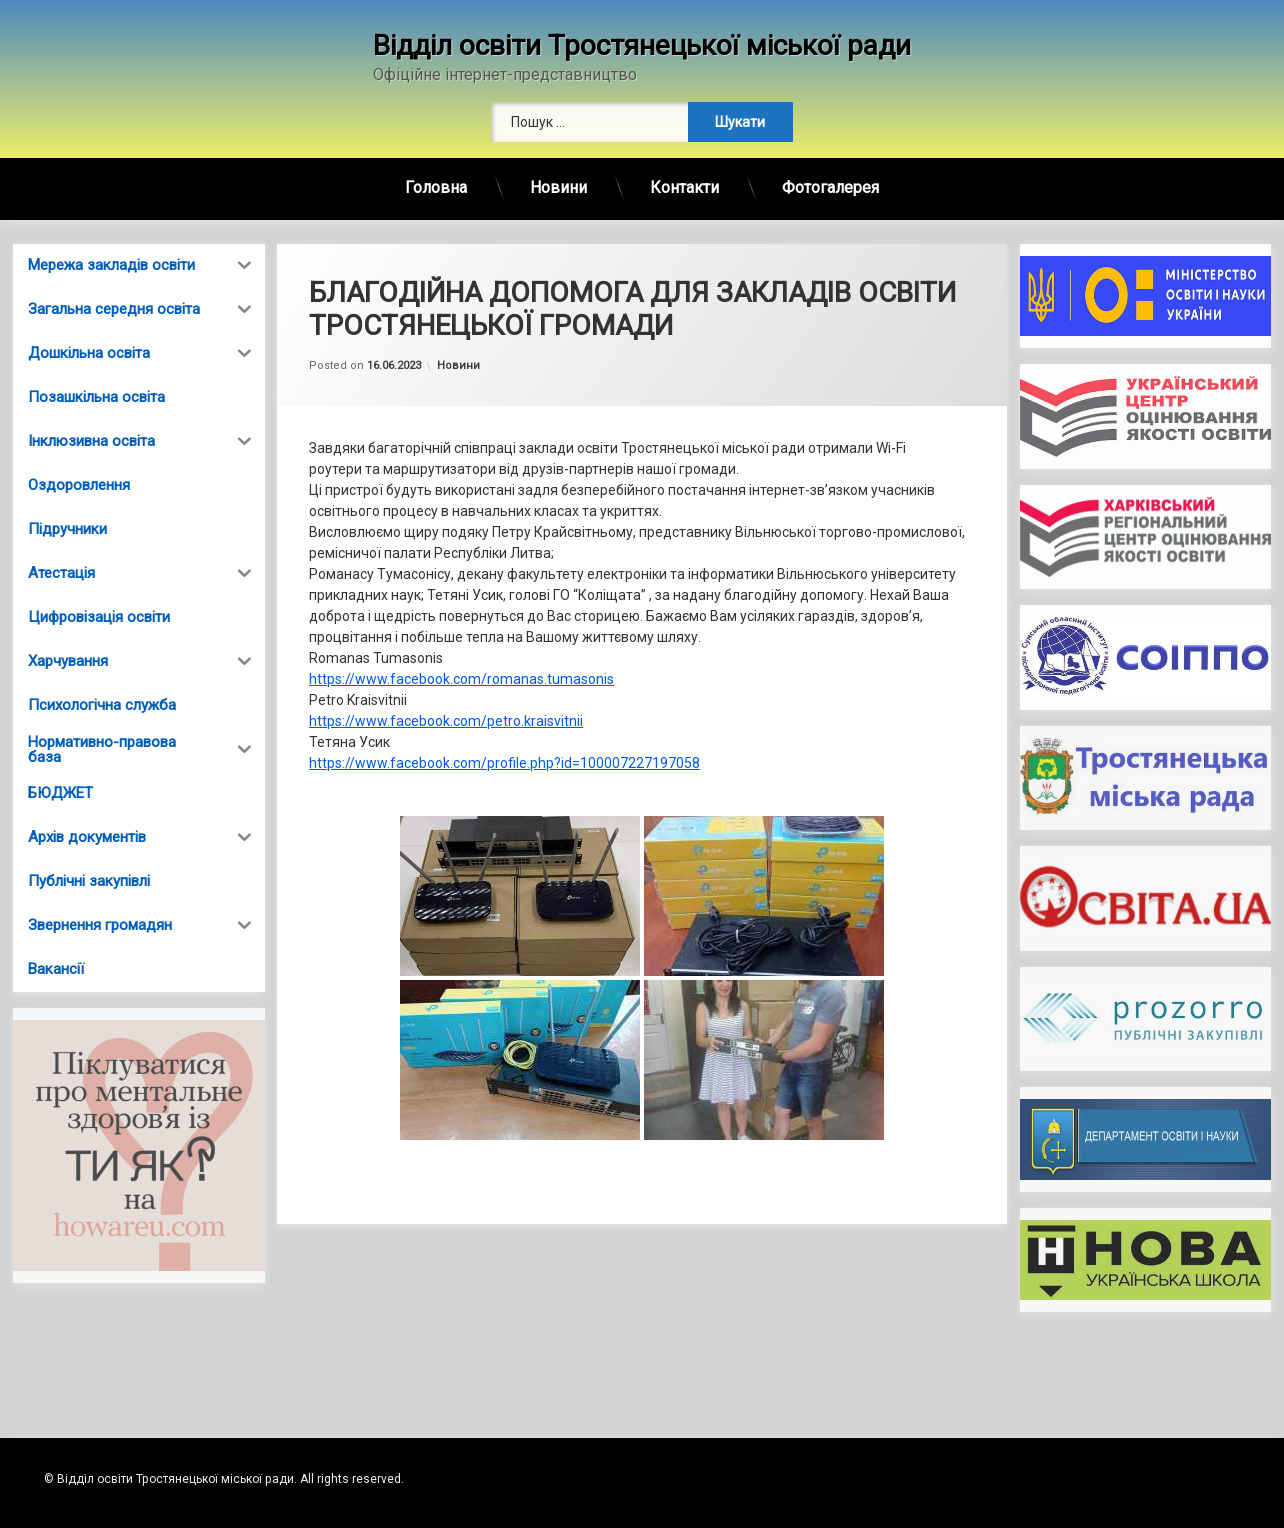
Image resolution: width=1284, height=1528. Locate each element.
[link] (461, 679)
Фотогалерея (830, 187)
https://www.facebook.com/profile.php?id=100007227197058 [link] (504, 763)
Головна (436, 187)
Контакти (684, 187)
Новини (558, 187)
